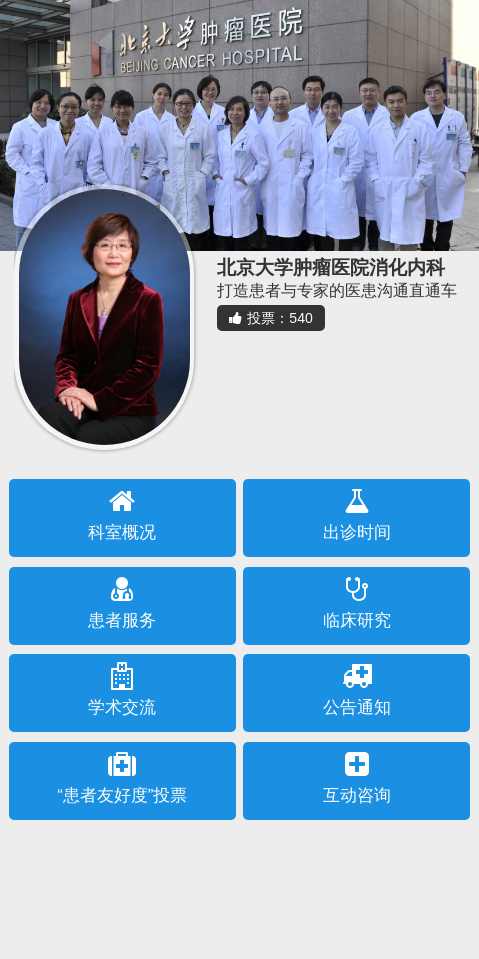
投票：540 (270, 318)
